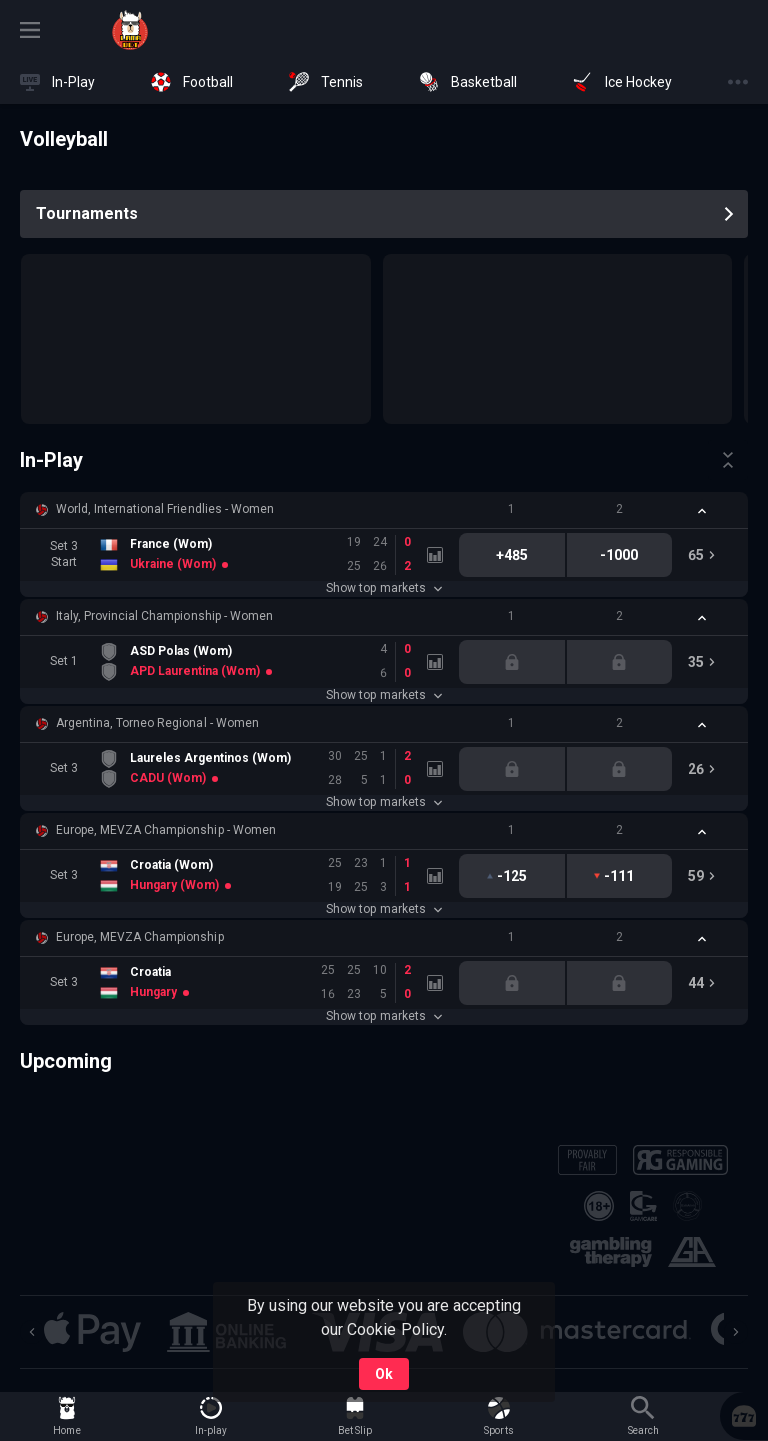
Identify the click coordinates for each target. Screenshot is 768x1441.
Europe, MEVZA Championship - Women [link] (166, 830)
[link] (130, 30)
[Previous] (32, 1332)
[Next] (736, 1332)
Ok (384, 1374)
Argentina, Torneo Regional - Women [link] (157, 723)
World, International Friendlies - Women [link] (165, 509)
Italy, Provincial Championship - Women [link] (164, 616)
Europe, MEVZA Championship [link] (140, 937)
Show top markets (383, 588)
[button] (384, 510)
